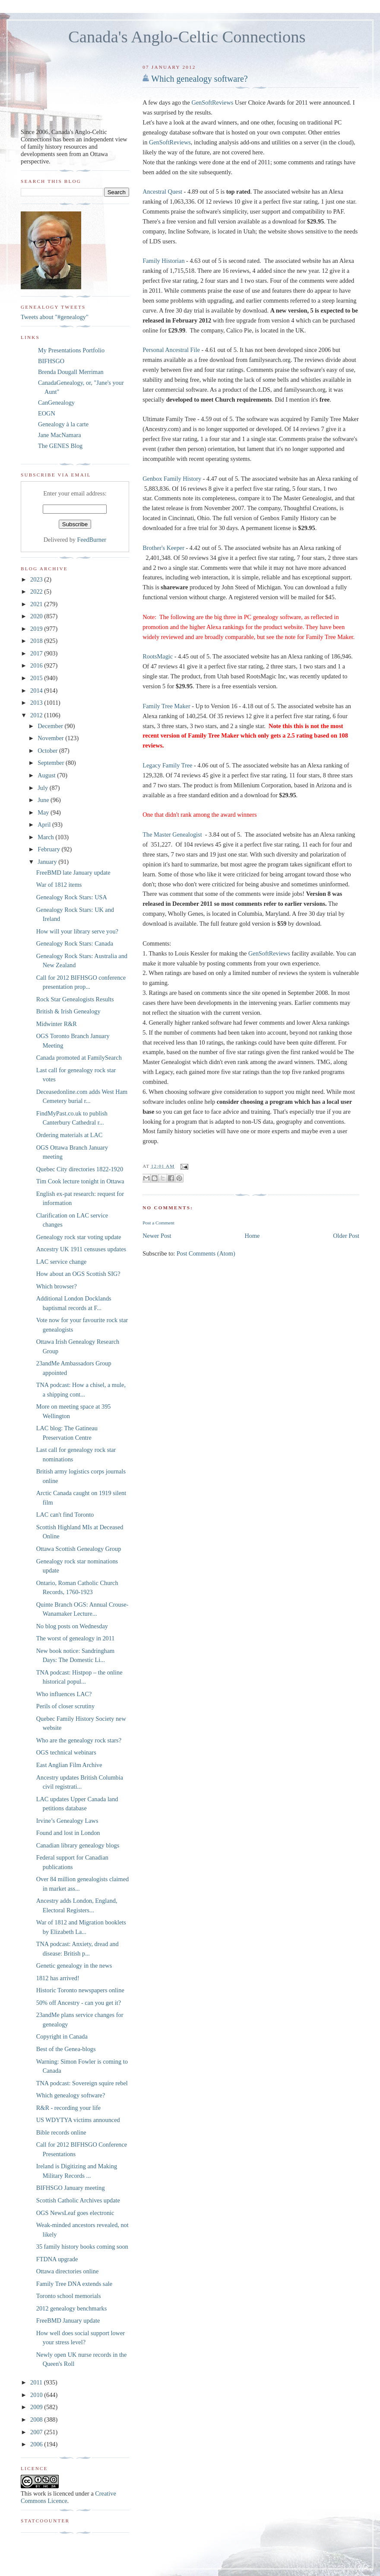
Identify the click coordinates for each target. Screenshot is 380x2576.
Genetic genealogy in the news (74, 1965)
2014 (37, 690)
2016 (37, 665)
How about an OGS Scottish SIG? (78, 1273)
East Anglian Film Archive (69, 1764)
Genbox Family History (171, 478)
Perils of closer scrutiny (65, 1706)
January (48, 861)
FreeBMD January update (68, 2320)
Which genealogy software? (199, 78)
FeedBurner (92, 539)
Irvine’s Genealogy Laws (67, 1820)
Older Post (346, 1235)
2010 (37, 2394)
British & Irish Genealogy (68, 1011)
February (49, 849)
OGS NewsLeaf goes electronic (75, 2212)
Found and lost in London (68, 1832)
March (46, 837)
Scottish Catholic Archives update (78, 2200)
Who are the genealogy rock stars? (78, 1740)
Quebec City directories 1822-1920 (79, 1169)
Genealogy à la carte (63, 424)
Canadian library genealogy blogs (78, 1845)
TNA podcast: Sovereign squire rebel (82, 2083)
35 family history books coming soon (82, 2246)
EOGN (46, 413)
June (44, 799)
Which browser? (56, 1286)
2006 (37, 2444)
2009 (37, 2406)
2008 (37, 2419)
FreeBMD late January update (73, 872)
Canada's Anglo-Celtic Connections (187, 37)
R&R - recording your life (68, 2107)
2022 (37, 591)
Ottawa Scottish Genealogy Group (78, 1548)
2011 (37, 2382)
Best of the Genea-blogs (66, 2048)
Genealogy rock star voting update (78, 1237)
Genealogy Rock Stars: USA (71, 897)
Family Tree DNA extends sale (74, 2283)
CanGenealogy (56, 402)
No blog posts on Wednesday (72, 1626)
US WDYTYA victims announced (78, 2119)
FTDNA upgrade (57, 2259)
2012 (37, 715)
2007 (37, 2432)
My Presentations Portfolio (71, 350)
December (51, 725)
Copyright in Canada (62, 2036)
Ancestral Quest (162, 191)
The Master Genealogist (172, 834)
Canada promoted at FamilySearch (79, 1057)
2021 (37, 604)
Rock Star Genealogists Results (75, 999)
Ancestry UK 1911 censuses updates (81, 1249)
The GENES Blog (60, 445)
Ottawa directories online (67, 2271)
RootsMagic (157, 656)
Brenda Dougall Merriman (71, 371)
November (51, 738)
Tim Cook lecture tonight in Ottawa (80, 1181)
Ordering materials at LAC (69, 1134)
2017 (37, 653)
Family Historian (163, 260)
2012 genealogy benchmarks (71, 2308)
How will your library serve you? (77, 931)
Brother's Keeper (163, 547)
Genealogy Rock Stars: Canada (74, 943)
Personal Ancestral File (171, 349)
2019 (37, 628)
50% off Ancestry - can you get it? (78, 2002)
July (43, 787)
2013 (37, 702)
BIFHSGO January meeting (70, 2187)
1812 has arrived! (57, 1978)
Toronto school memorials (68, 2295)
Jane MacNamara (59, 434)
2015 (37, 677)
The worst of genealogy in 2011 (75, 1638)
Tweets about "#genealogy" (55, 316)
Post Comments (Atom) (206, 1253)
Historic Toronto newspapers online (80, 1990)
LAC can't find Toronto (65, 1514)
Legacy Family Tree (167, 765)
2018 (37, 640)
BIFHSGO (51, 361)
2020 (37, 616)
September (52, 762)
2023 (37, 579)
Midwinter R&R (56, 1023)
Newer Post (156, 1235)
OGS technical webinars (66, 1752)
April (45, 824)
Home (252, 1235)
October (48, 750)
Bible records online (61, 2132)
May (44, 812)
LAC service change (61, 1261)
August (47, 775)
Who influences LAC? (64, 1694)
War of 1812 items (59, 884)
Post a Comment (158, 1222)
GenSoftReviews (212, 102)
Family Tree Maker (166, 706)
